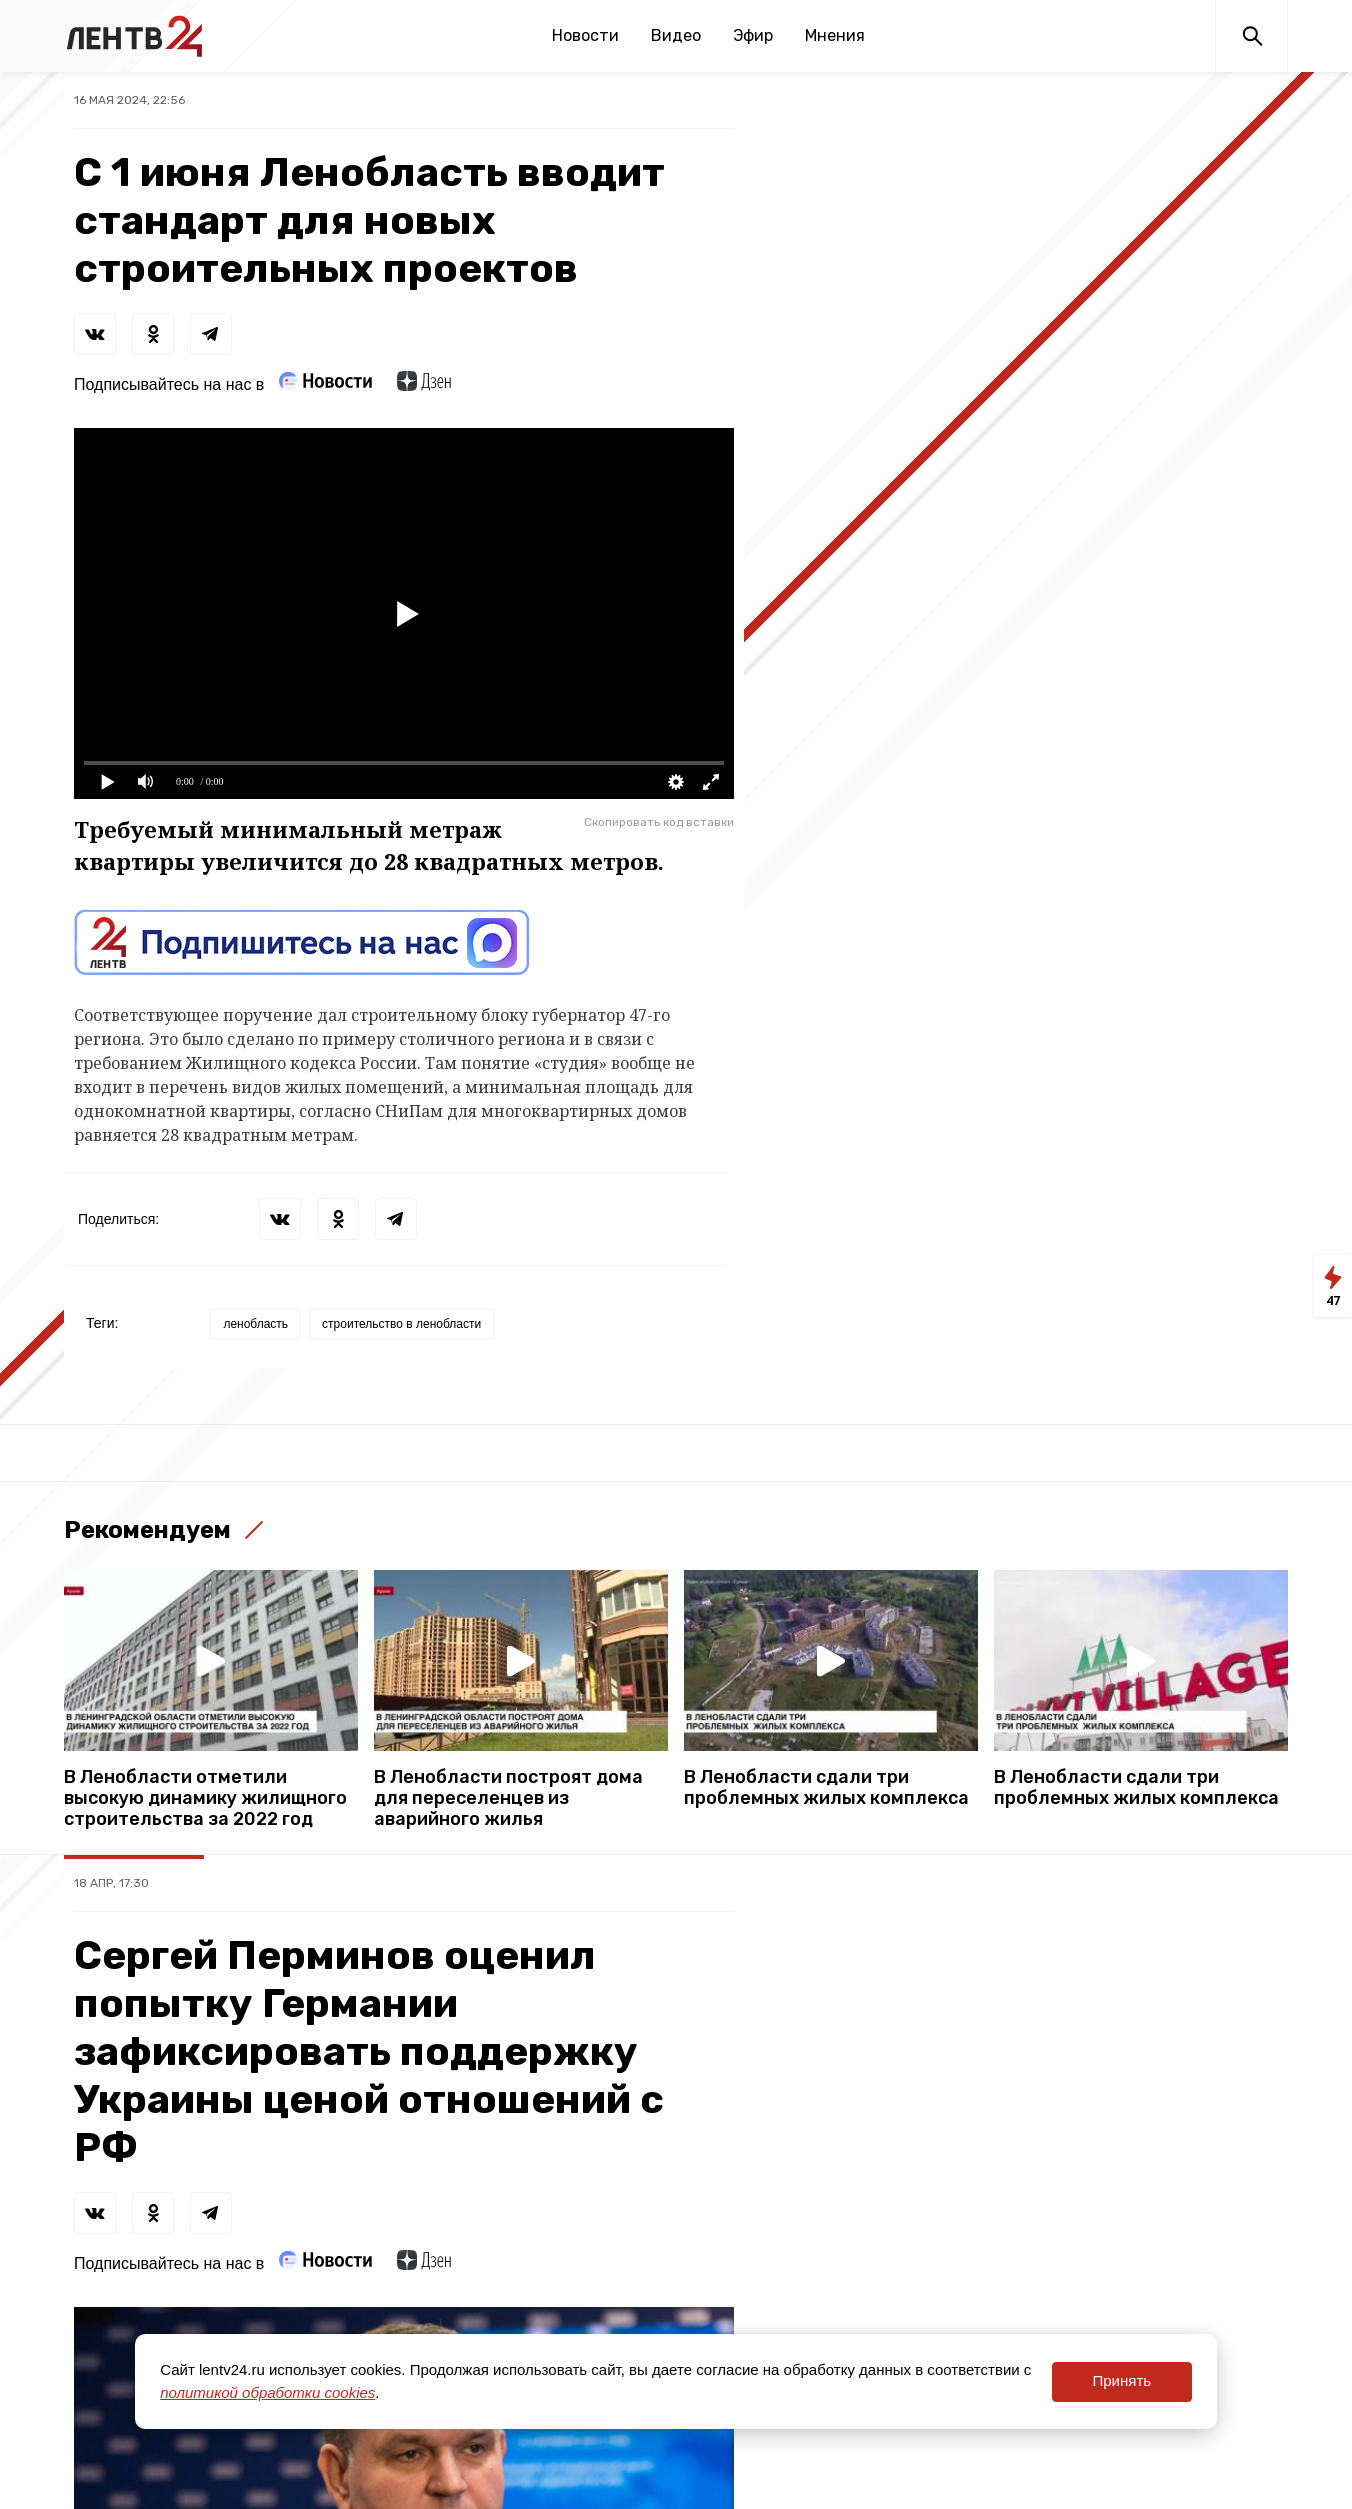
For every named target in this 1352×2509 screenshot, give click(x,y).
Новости (585, 35)
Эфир (753, 35)
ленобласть (255, 1324)
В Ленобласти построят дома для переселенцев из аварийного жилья (508, 1798)
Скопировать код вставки (659, 822)
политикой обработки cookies (267, 2392)
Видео (676, 35)
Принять (1121, 2380)
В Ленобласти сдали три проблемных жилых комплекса (826, 1788)
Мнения (835, 35)
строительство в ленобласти (401, 1324)
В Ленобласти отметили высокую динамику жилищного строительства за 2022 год (205, 1798)
